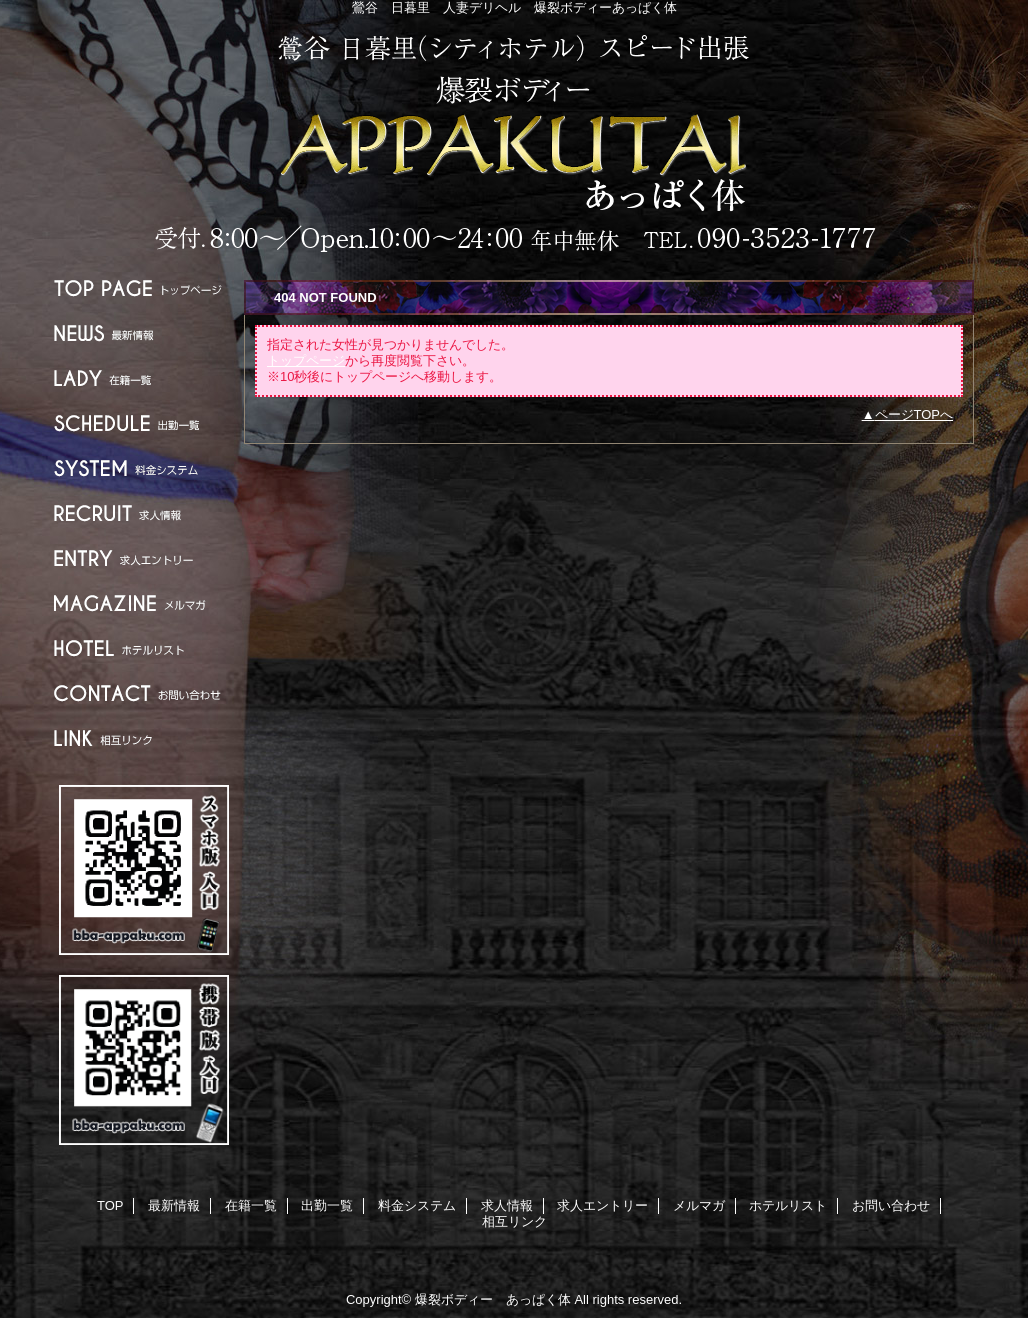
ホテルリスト (144, 648)
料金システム (144, 468)
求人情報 (144, 513)
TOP (144, 288)
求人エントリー (144, 558)
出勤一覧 (144, 423)
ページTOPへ (914, 414)
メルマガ (144, 603)
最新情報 (144, 333)
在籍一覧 (144, 378)
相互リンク (144, 738)
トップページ (306, 360)
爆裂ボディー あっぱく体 (514, 142)
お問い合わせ (144, 693)
